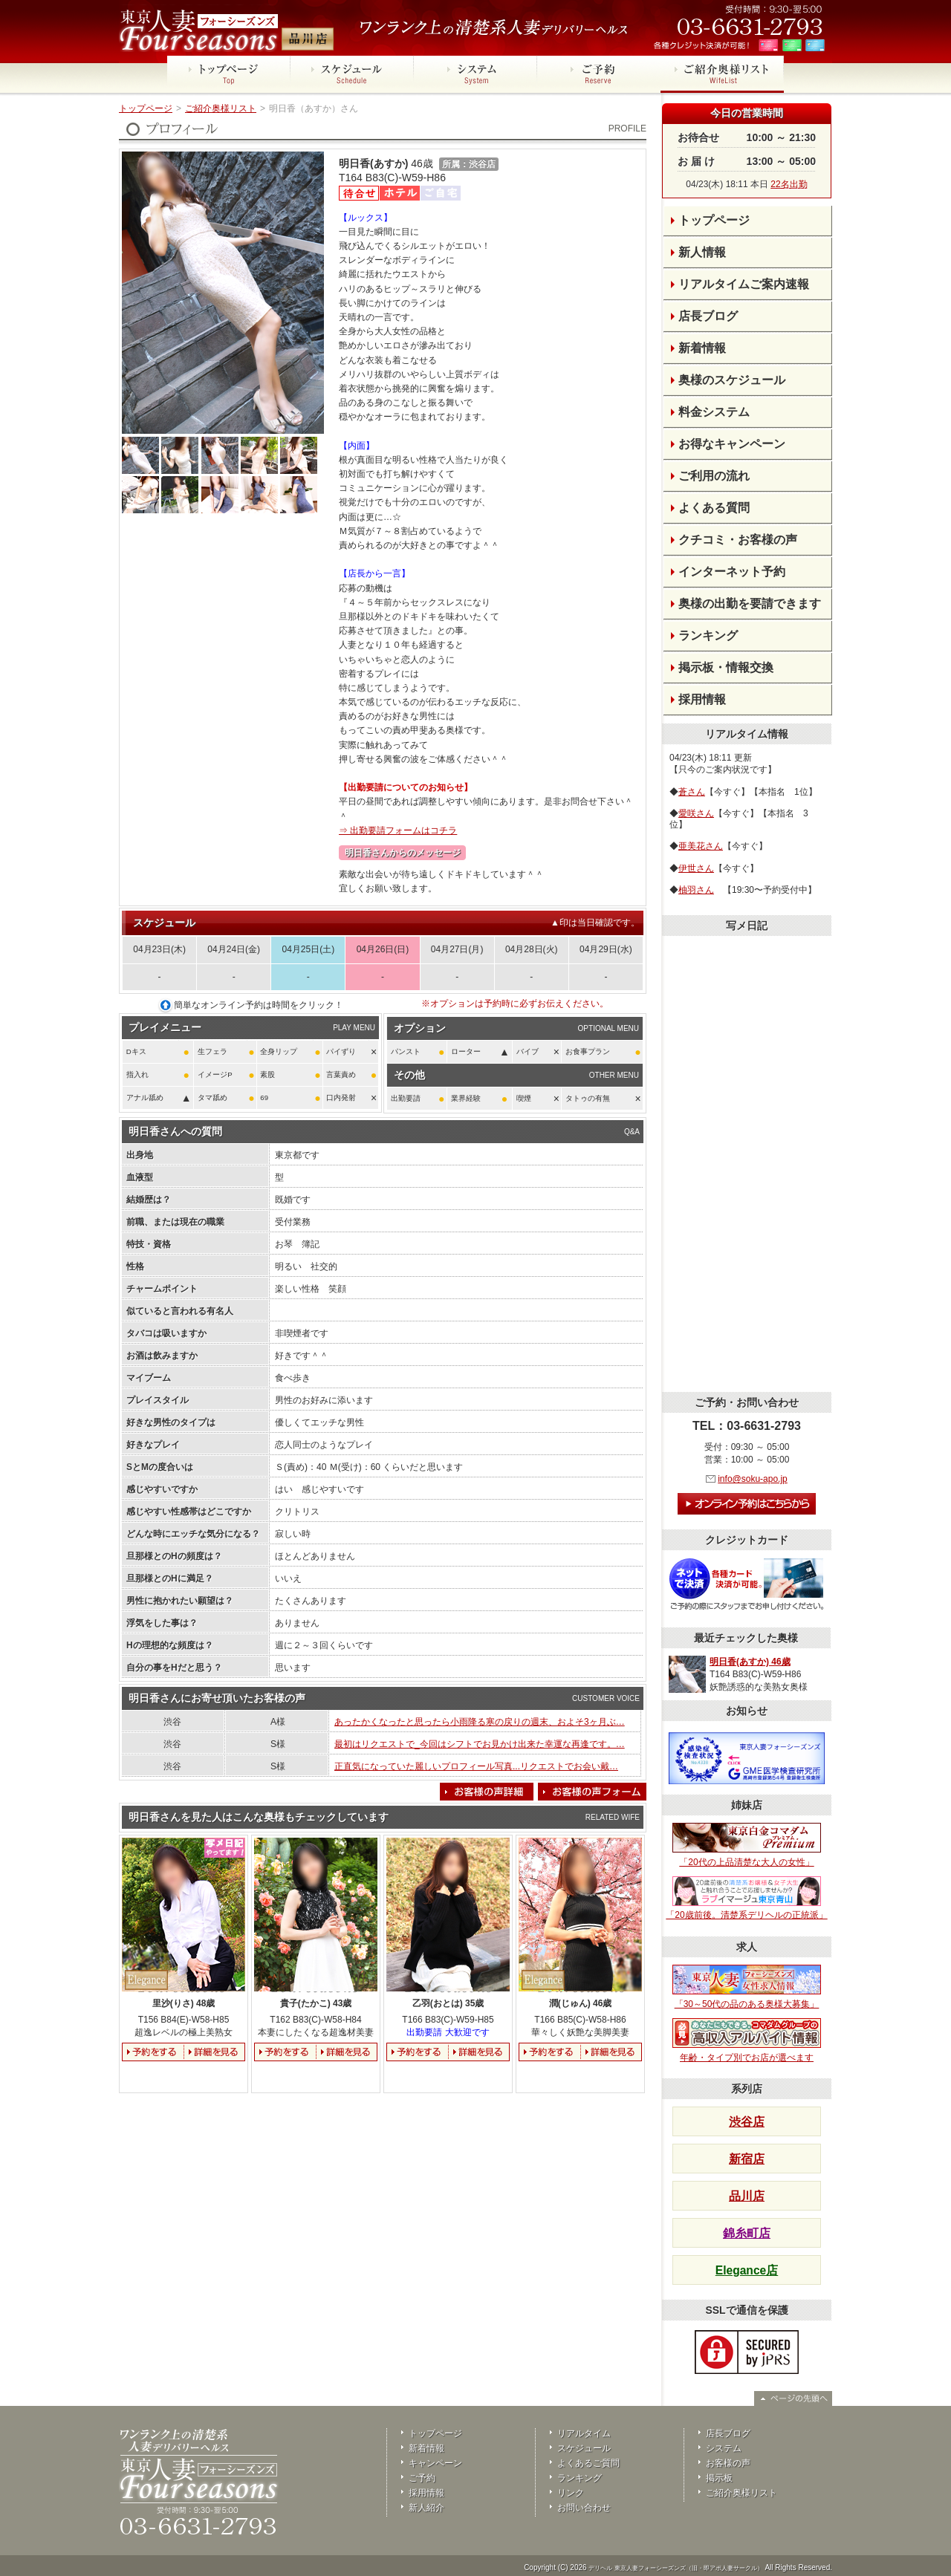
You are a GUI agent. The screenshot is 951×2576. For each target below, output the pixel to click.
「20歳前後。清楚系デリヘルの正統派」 (746, 1898)
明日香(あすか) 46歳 (750, 1661)
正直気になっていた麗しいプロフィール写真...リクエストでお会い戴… (476, 1766)
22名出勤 (788, 184)
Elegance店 (746, 2270)
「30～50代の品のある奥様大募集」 (746, 1987)
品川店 (747, 2196)
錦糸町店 (746, 2233)
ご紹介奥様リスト (220, 108)
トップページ (145, 108)
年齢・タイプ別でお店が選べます (746, 2040)
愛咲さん (696, 813)
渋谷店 (747, 2121)
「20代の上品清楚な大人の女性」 (746, 1845)
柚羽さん (696, 890)
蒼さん (691, 792)
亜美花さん (700, 846)
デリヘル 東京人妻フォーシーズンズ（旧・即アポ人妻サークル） (675, 2568)
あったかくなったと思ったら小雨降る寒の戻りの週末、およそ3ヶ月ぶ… (479, 1722)
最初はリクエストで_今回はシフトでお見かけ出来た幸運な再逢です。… (479, 1744)
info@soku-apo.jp (753, 1479)
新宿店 (747, 2159)
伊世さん (696, 868)
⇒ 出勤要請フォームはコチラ (398, 830)
